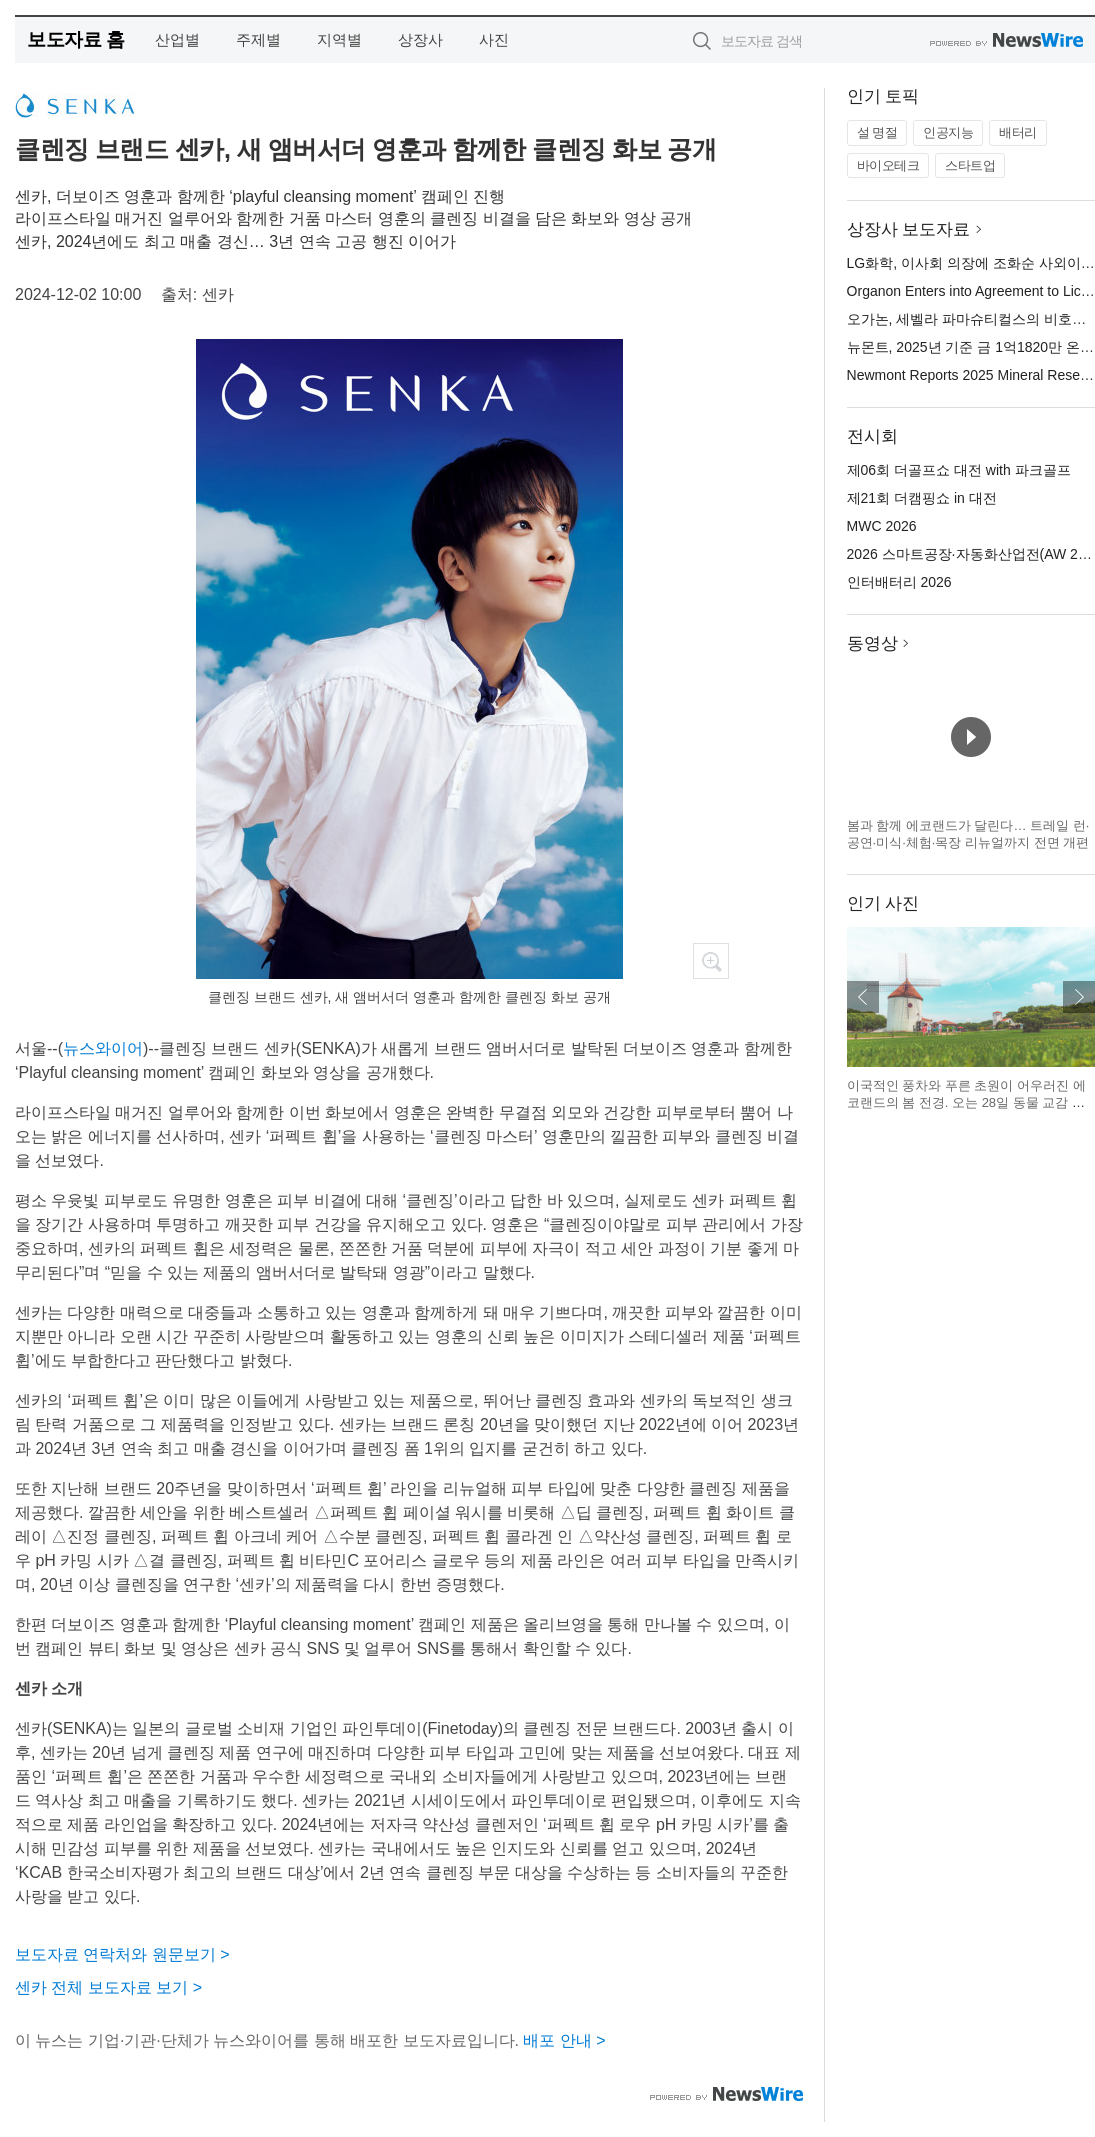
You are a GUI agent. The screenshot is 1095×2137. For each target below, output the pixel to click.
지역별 (339, 39)
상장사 (420, 39)
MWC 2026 (882, 526)
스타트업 (970, 165)
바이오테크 (888, 165)
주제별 (258, 39)
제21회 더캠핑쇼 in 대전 (922, 498)
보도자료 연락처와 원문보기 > (122, 1954)
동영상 (872, 643)
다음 (1079, 997)
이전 (863, 997)
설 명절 (877, 132)
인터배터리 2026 (899, 582)
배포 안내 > (564, 2040)
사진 (494, 39)
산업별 (177, 39)
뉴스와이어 (103, 1048)
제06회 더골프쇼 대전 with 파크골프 (959, 470)
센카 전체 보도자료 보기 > (108, 1987)
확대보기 (711, 961)
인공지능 (948, 132)
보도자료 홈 (75, 39)
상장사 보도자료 (909, 229)
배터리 (1018, 132)
